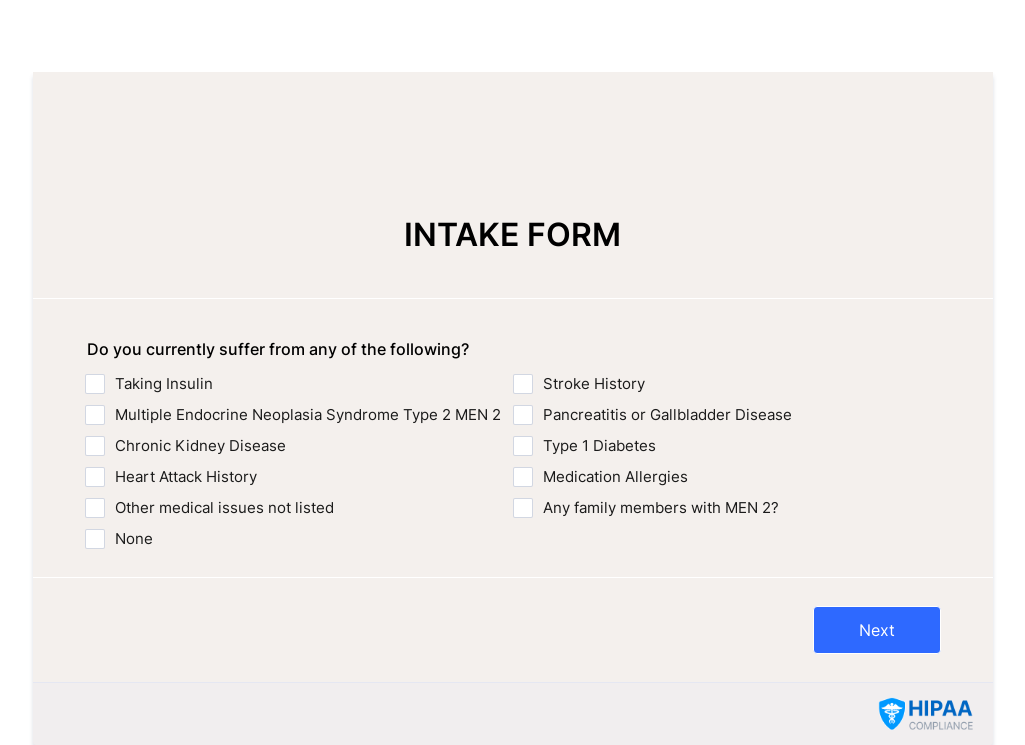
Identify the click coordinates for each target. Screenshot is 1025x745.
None (134, 538)
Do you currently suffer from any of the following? (278, 349)
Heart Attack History (186, 476)
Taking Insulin (164, 383)
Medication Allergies (615, 476)
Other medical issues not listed (224, 507)
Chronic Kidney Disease (200, 445)
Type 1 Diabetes (599, 445)
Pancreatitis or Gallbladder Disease (667, 414)
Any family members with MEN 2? (661, 507)
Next (877, 630)
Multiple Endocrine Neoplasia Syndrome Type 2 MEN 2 (308, 414)
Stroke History (594, 383)
